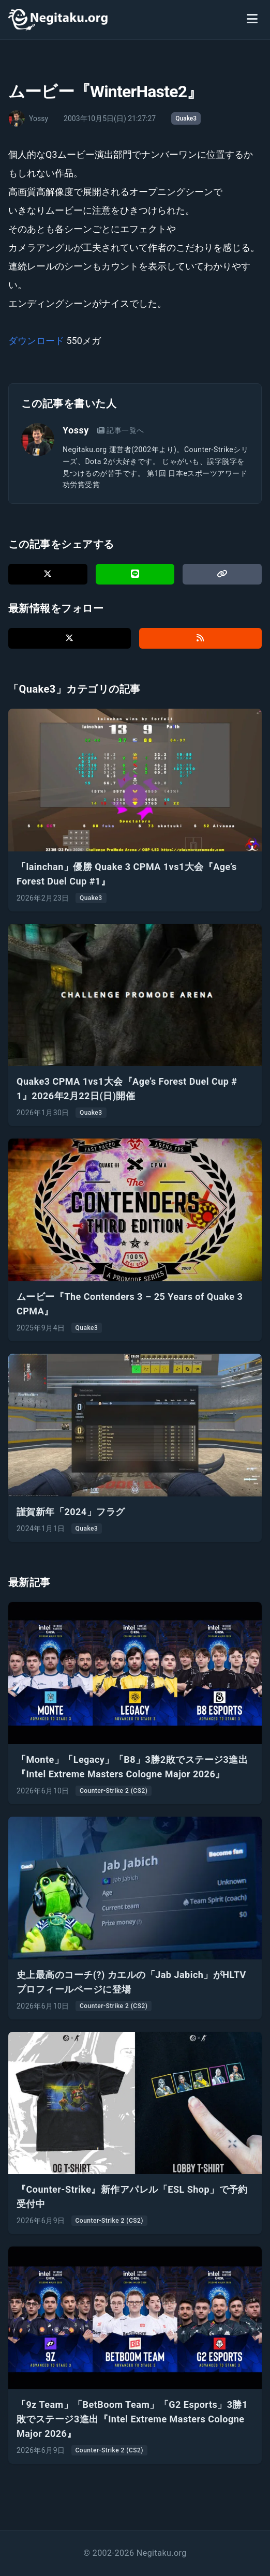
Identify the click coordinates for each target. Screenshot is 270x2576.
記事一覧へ (120, 430)
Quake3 (186, 118)
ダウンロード (36, 340)
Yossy (76, 430)
